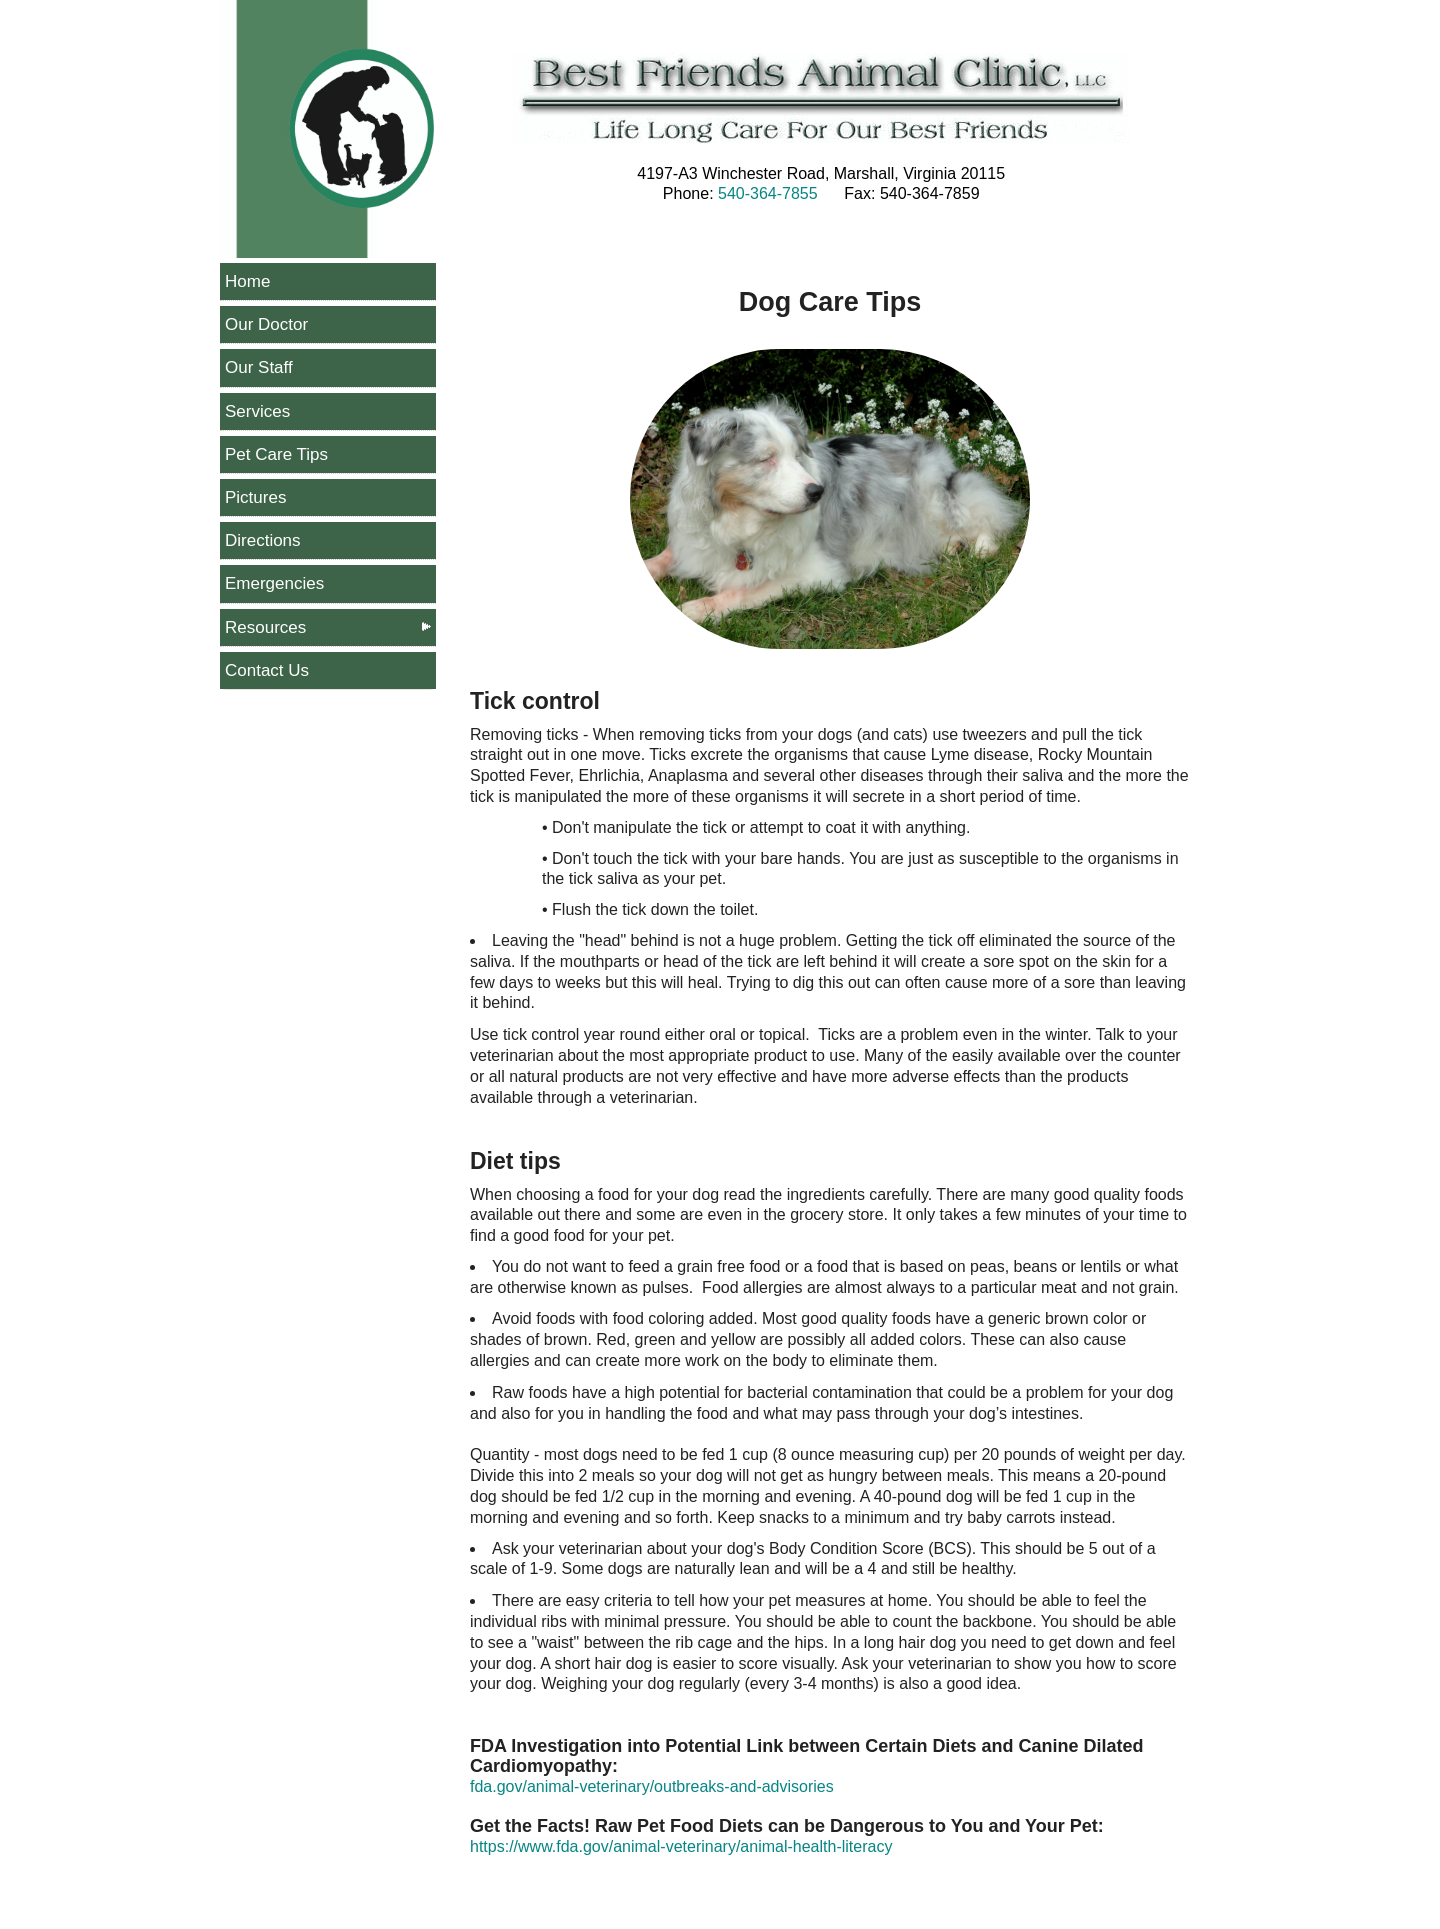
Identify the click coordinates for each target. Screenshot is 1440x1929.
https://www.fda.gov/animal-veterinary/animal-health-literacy (681, 1846)
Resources (265, 627)
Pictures (255, 497)
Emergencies (274, 583)
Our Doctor (266, 324)
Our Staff (259, 367)
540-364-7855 (768, 193)
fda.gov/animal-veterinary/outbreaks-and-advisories (652, 1786)
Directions (263, 540)
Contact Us (267, 670)
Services (257, 411)
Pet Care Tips (276, 454)
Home (247, 281)
